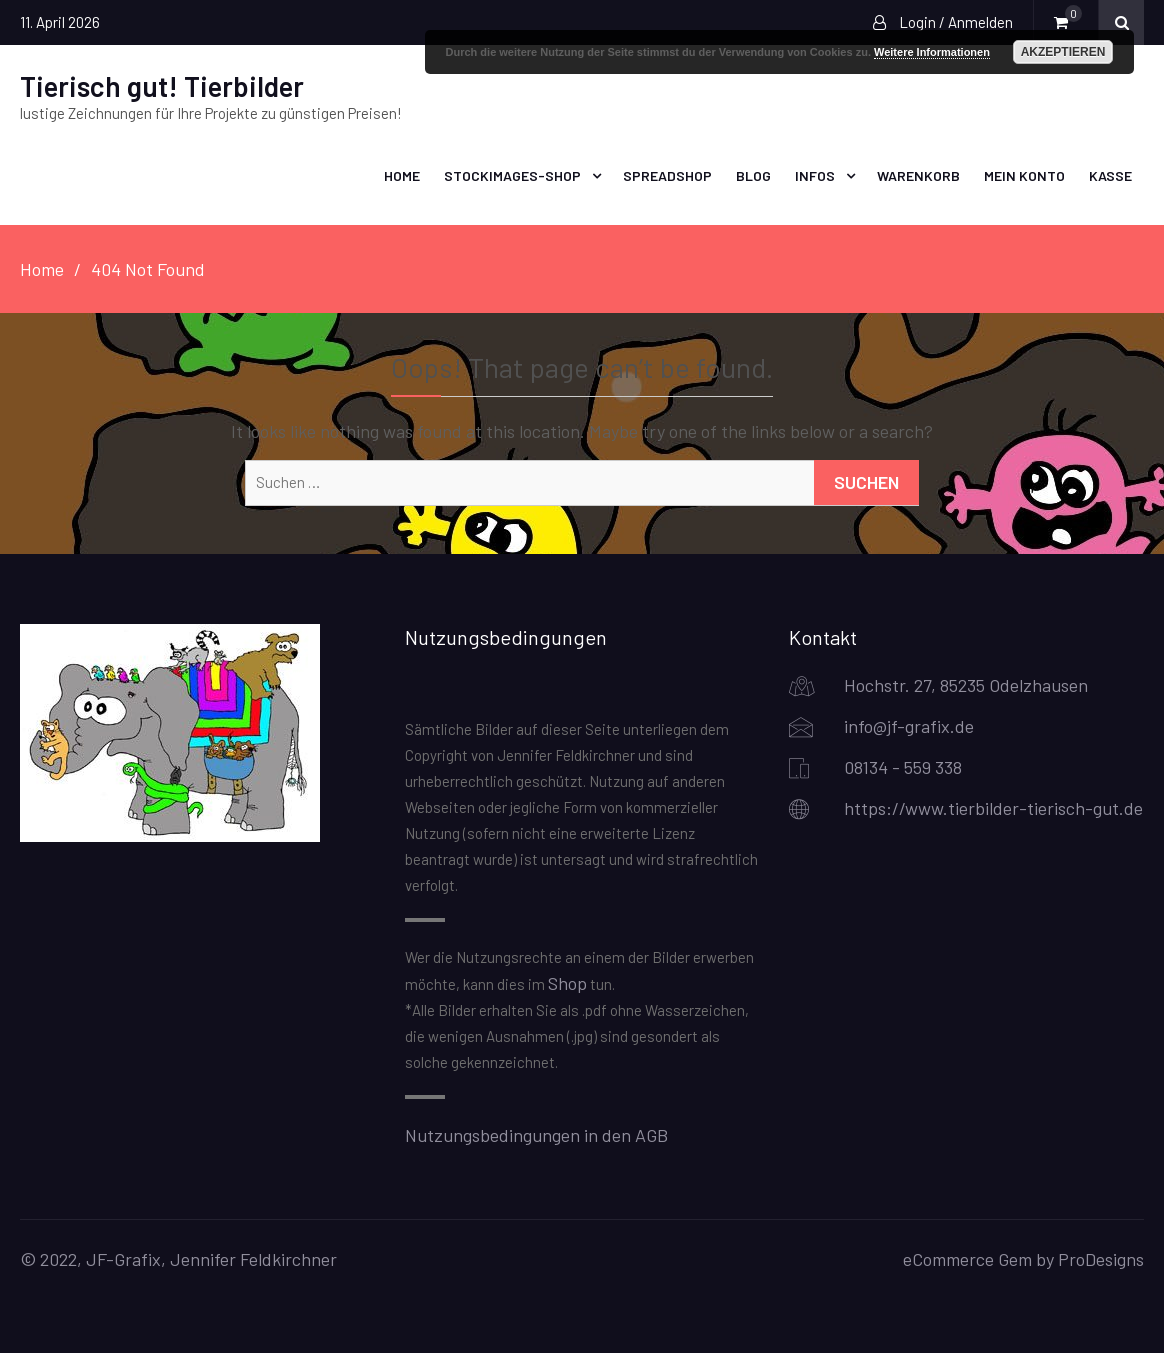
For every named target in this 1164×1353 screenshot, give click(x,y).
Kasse (1110, 175)
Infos (815, 175)
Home (402, 175)
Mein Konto (1024, 175)
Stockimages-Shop (512, 175)
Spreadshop (667, 175)
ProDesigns (1101, 1259)
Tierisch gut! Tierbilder (162, 86)
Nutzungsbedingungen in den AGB (536, 1135)
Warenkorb (918, 175)
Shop (567, 983)
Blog (753, 175)
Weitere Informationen (932, 52)
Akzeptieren (1063, 52)
